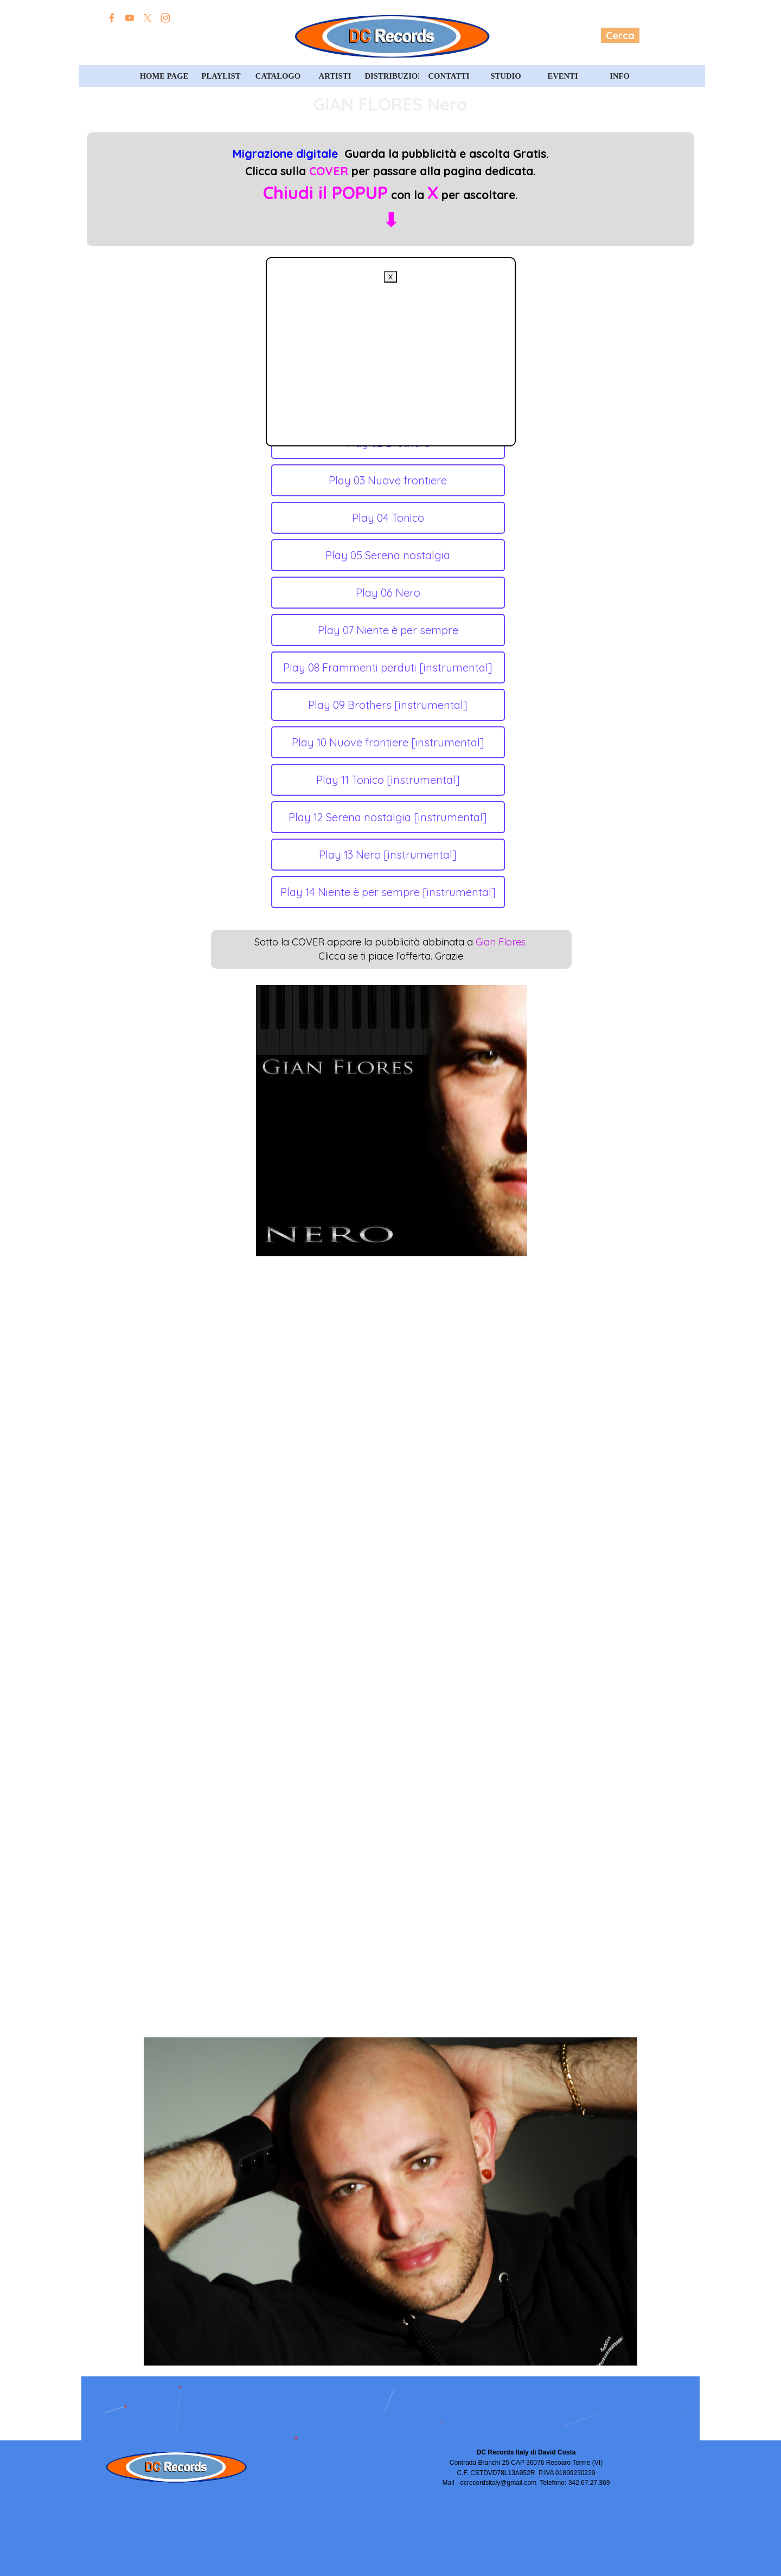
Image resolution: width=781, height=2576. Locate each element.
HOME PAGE (164, 76)
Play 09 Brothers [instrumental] (388, 705)
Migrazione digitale (285, 153)
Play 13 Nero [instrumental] (388, 854)
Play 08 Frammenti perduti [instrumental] (387, 667)
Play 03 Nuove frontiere (388, 480)
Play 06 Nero (388, 592)
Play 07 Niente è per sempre (388, 630)
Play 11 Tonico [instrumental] (388, 780)
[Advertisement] (391, 358)
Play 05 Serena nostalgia (387, 555)
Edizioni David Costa (166, 36)
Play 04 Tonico (388, 518)
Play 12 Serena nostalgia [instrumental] (388, 817)
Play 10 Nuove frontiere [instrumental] (388, 742)
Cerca (620, 35)
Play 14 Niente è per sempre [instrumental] (388, 892)
